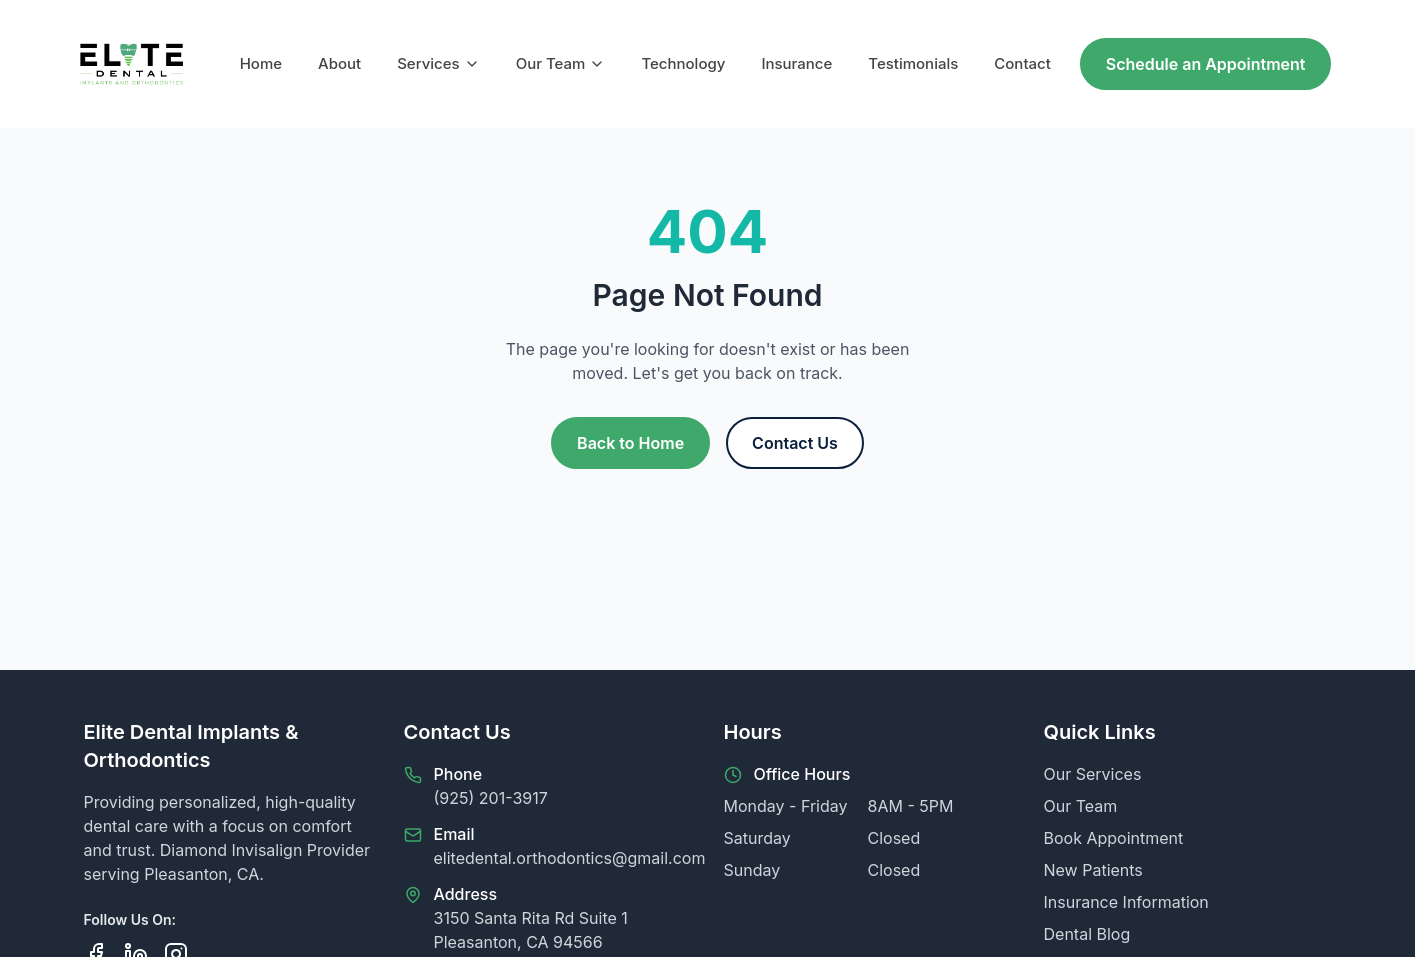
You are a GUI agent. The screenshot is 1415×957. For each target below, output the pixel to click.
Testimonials (913, 63)
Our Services (1093, 774)
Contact (1022, 63)
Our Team (561, 63)
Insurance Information (1126, 902)
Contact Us (795, 443)
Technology (683, 63)
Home (261, 63)
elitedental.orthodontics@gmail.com (570, 858)
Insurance (796, 63)
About (339, 63)
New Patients (1093, 870)
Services (438, 63)
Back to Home (630, 443)
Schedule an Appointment (1206, 64)
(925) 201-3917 (491, 798)
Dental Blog (1087, 934)
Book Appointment (1114, 838)
